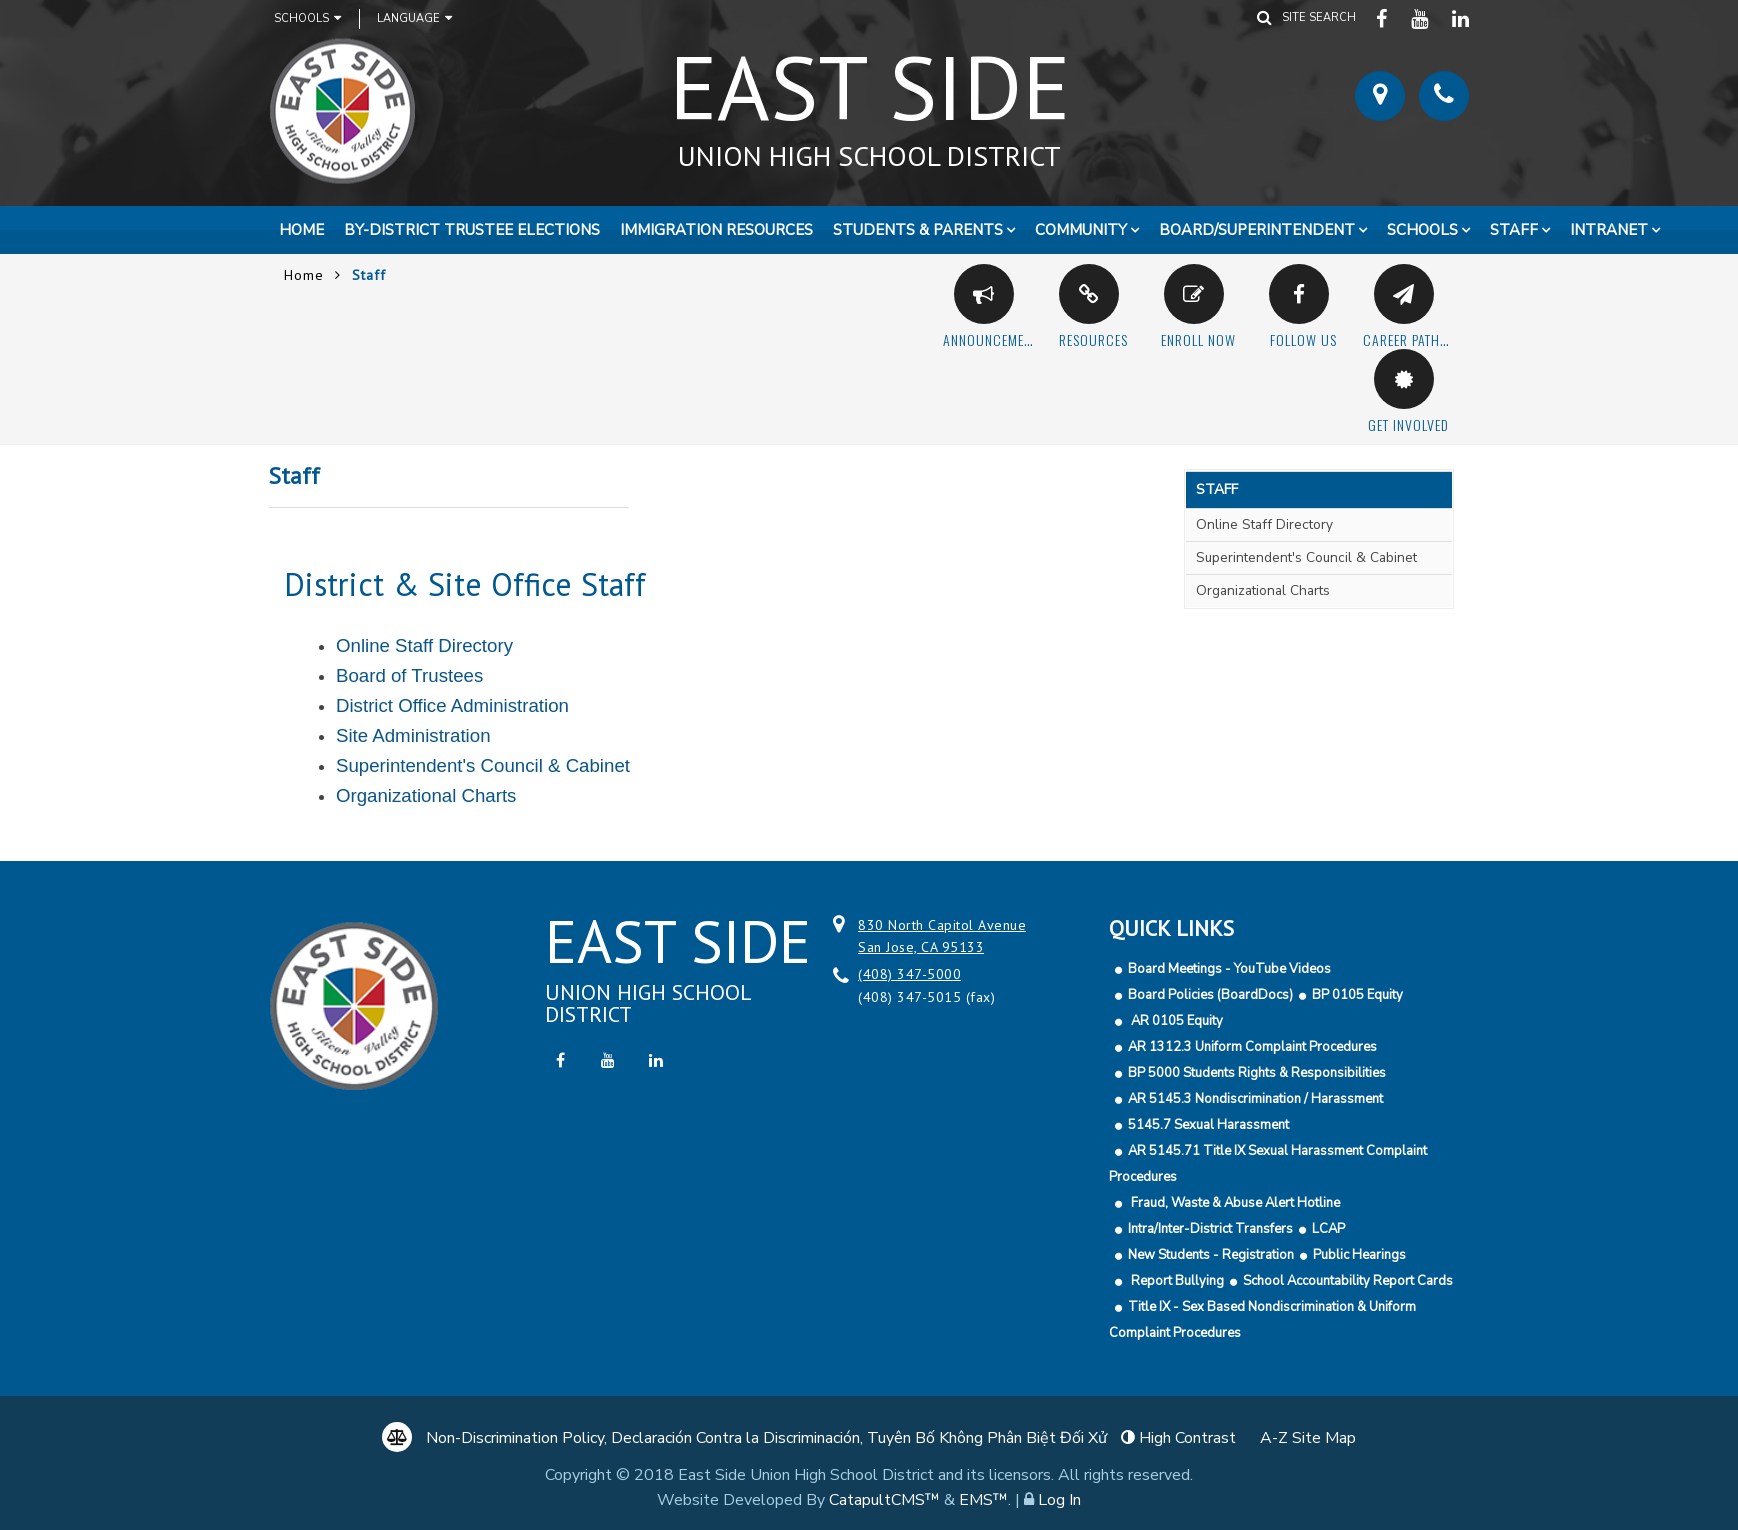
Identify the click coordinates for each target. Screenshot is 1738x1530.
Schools (307, 18)
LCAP (1328, 1229)
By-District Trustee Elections (472, 230)
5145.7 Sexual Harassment (1208, 1125)
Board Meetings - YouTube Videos (1229, 969)
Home (301, 230)
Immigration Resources (716, 230)
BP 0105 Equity (1357, 995)
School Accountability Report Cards (1348, 1281)
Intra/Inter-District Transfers (1210, 1229)
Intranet (1609, 230)
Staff (1514, 230)
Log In (1059, 1500)
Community (1081, 230)
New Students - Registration (1211, 1255)
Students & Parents (918, 230)
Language (414, 18)
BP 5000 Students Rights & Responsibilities (1257, 1073)
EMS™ (983, 1500)
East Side (869, 99)
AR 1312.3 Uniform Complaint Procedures (1252, 1047)
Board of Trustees (409, 675)
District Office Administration (452, 705)
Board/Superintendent (1257, 230)
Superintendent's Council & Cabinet (483, 765)
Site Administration (413, 735)
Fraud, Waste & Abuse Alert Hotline (1234, 1203)
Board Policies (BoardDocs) (1210, 995)
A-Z (1308, 1438)
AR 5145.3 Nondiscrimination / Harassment (1255, 1099)
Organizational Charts (426, 795)
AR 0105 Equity (1175, 1021)
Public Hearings (1359, 1255)
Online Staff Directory (424, 645)
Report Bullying (1176, 1281)
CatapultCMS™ (884, 1500)
